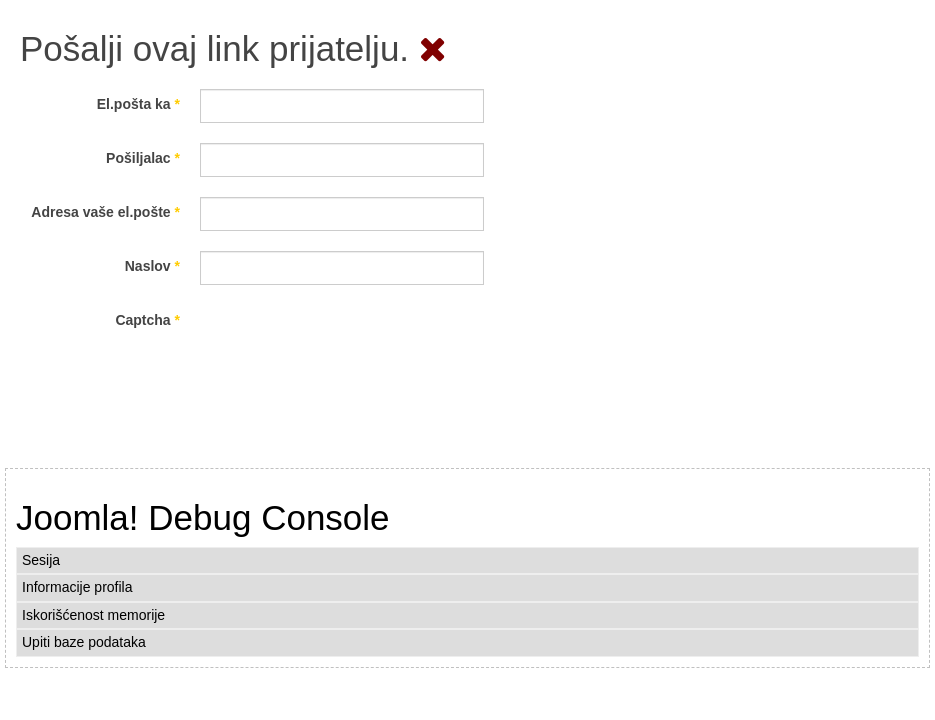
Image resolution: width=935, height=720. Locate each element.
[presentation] (352, 344)
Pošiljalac (143, 158)
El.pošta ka (138, 104)
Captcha (147, 320)
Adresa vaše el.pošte (105, 212)
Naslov (152, 266)
